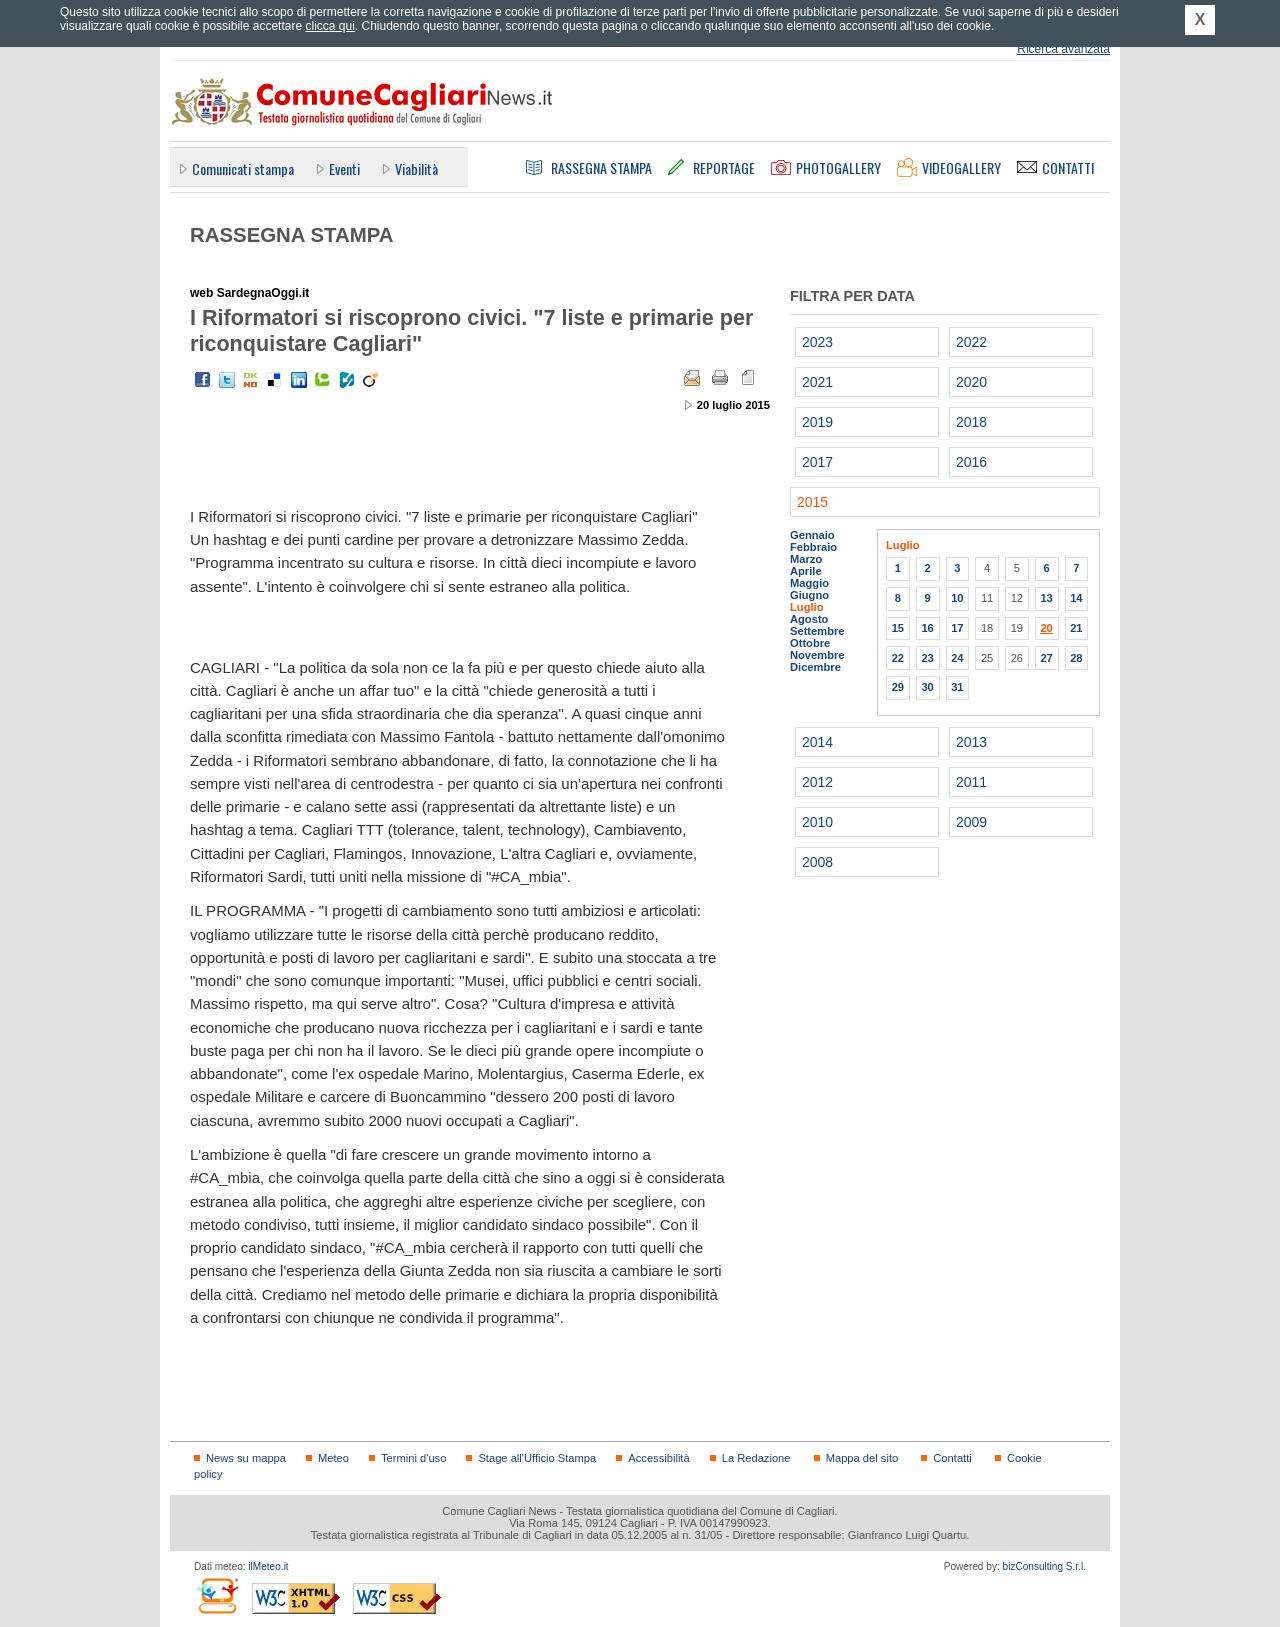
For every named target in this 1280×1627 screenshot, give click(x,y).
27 (1046, 658)
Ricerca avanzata (1063, 49)
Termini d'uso (413, 1458)
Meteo (333, 1458)
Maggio (809, 583)
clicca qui (329, 26)
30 (927, 687)
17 (957, 628)
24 (957, 658)
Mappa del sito (862, 1458)
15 (898, 628)
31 (957, 687)
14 (1076, 598)
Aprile (806, 571)
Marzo (806, 559)
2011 (971, 782)
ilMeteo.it (268, 1566)
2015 (812, 502)
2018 (971, 422)
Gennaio (812, 535)
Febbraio (813, 547)
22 (898, 658)
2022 (971, 342)
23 (927, 658)
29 (898, 687)
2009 (971, 822)
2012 (817, 782)
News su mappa (246, 1458)
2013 (971, 742)
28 (1076, 658)
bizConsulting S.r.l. (1044, 1566)
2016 (971, 462)
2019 (817, 422)
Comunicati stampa (243, 168)
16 (927, 628)
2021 (817, 382)
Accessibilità (658, 1458)
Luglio (806, 607)
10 (957, 598)
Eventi (344, 168)
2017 (817, 462)
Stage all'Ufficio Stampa (537, 1458)
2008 (817, 862)
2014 (817, 742)
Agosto (809, 619)
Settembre (817, 631)
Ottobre (810, 643)
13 (1046, 598)
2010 (817, 822)
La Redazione (756, 1458)
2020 (971, 382)
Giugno (809, 595)
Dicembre (815, 667)
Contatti (952, 1458)
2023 (817, 342)
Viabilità (416, 168)
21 (1076, 628)
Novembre (817, 655)
